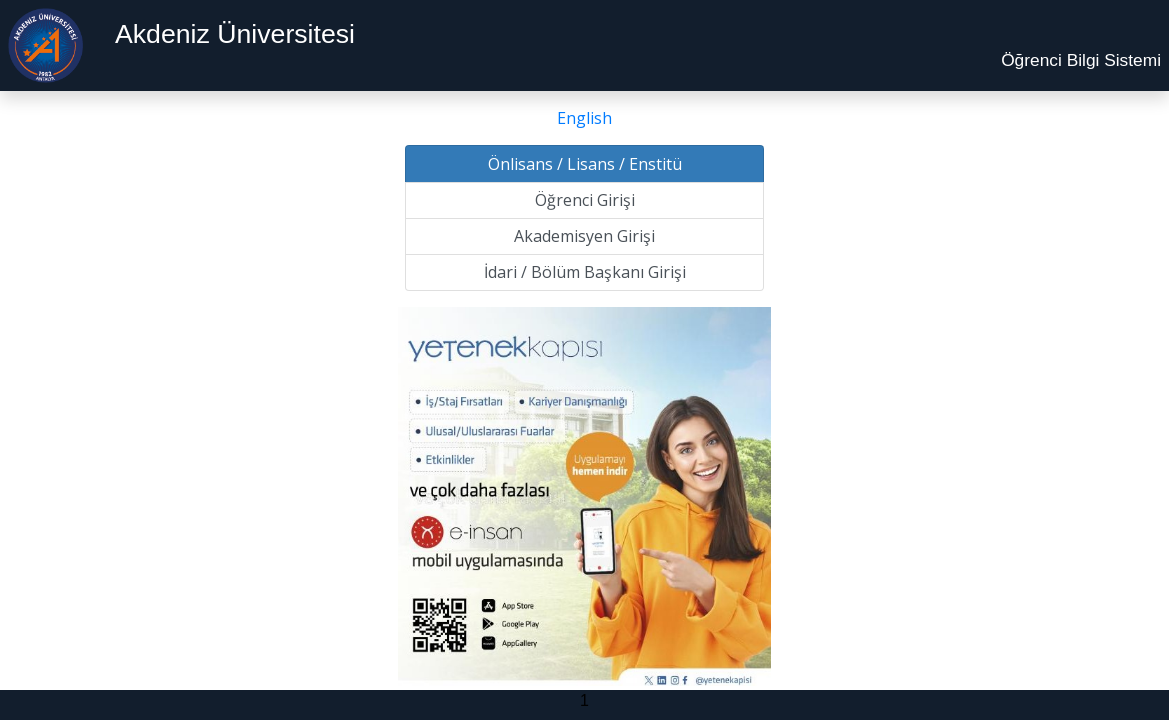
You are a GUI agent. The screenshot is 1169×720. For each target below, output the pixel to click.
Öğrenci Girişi (585, 200)
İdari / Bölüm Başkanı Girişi (585, 272)
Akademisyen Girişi (584, 236)
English (584, 118)
